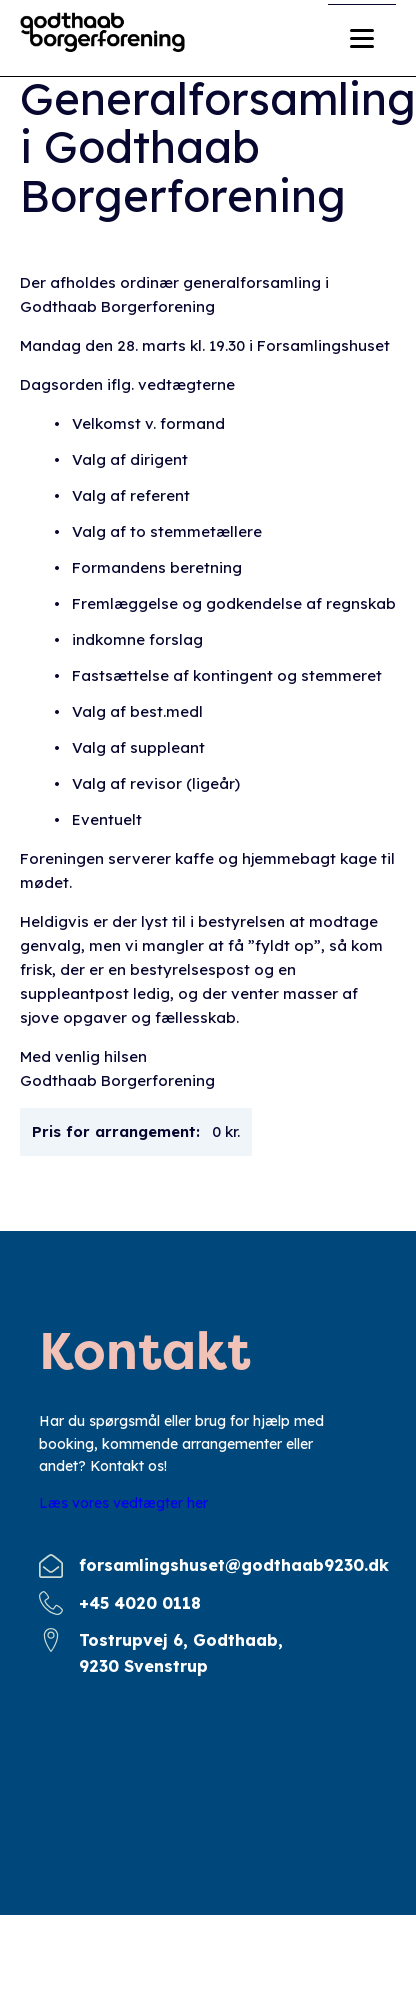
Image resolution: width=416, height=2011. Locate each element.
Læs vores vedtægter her (123, 1503)
